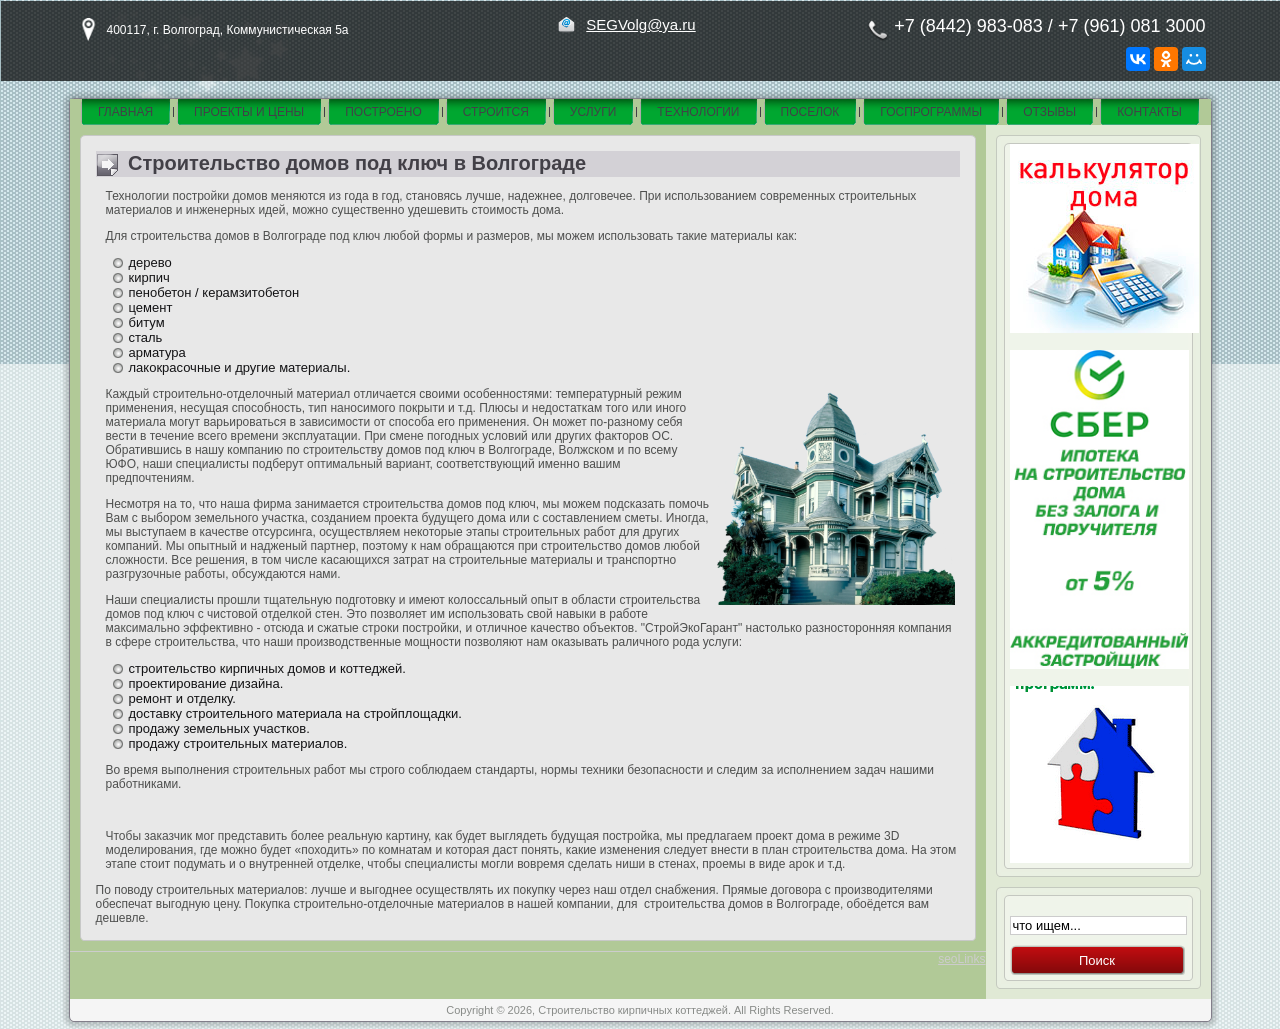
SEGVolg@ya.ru (640, 24)
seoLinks (961, 959)
